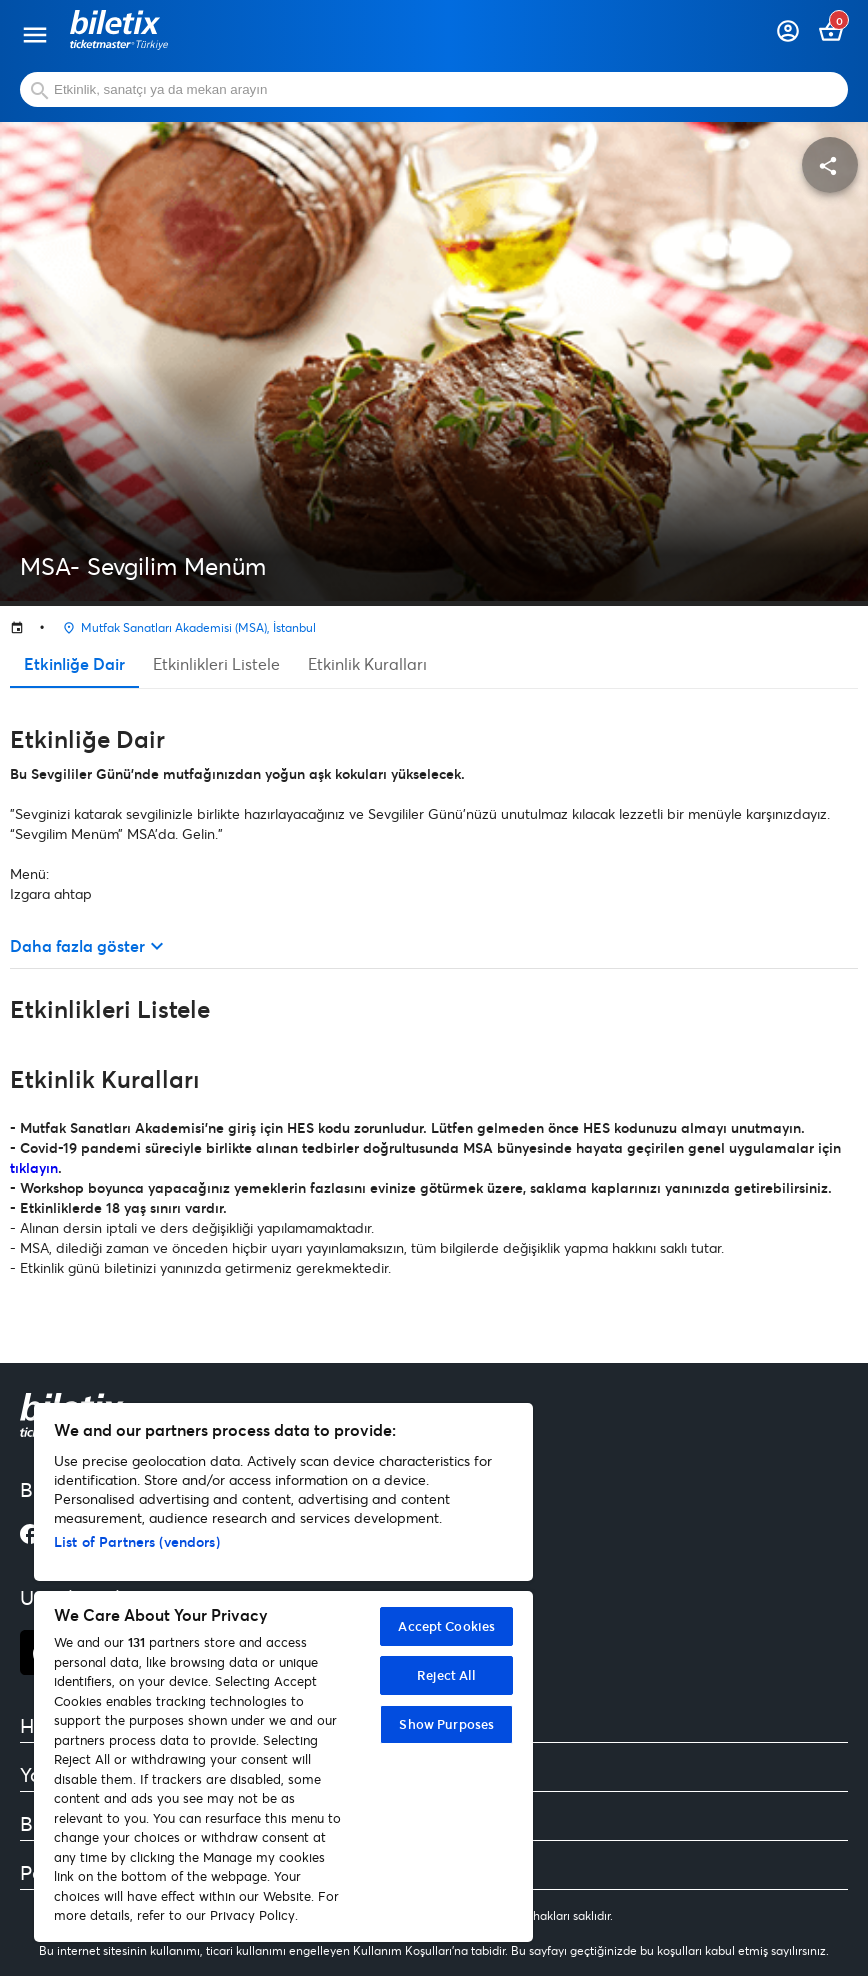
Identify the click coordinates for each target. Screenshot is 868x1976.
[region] (283, 1672)
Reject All (446, 1675)
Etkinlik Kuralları (367, 663)
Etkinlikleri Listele (216, 663)
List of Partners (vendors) (137, 1541)
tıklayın (34, 1167)
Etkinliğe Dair (74, 663)
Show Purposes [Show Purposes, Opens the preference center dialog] (446, 1724)
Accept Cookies (446, 1626)
